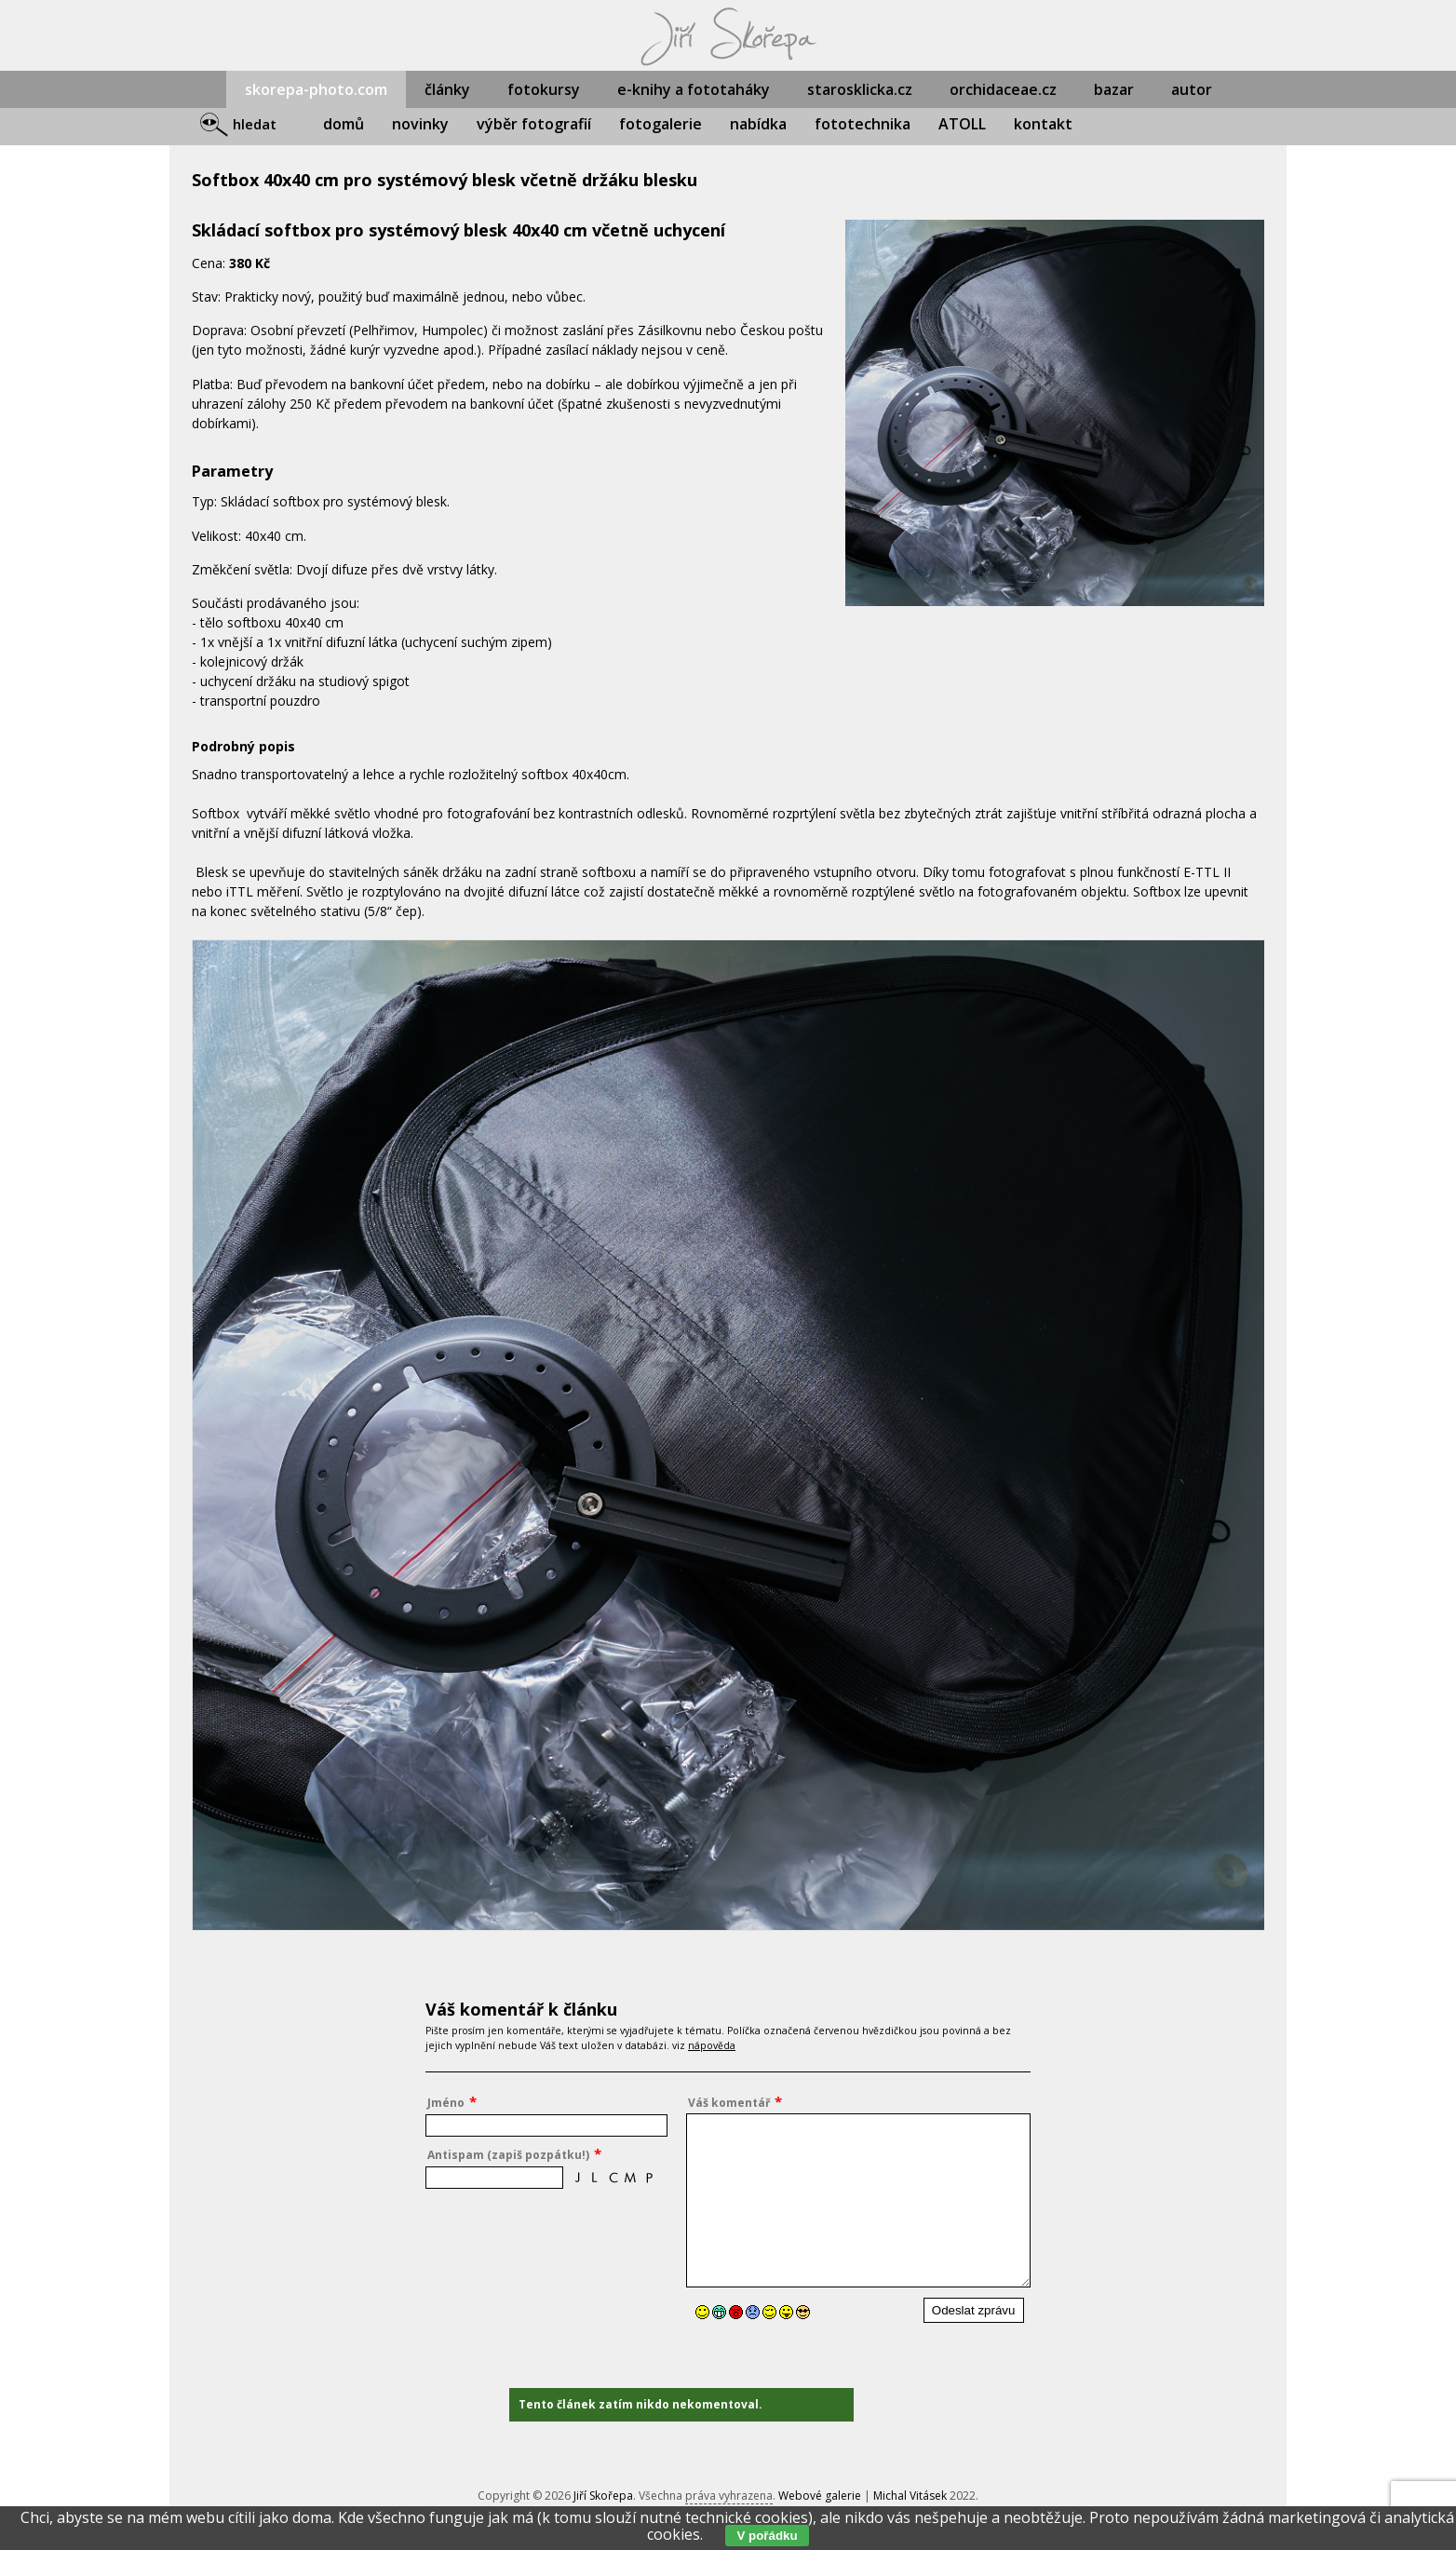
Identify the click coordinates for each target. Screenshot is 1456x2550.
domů (343, 124)
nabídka (758, 124)
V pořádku (766, 2536)
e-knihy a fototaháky (693, 89)
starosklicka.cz (859, 89)
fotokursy (543, 89)
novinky (420, 124)
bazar (1114, 89)
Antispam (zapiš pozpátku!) (508, 2155)
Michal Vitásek (910, 2495)
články (447, 89)
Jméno (446, 2103)
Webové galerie (819, 2495)
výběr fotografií (534, 124)
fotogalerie (660, 124)
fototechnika (862, 124)
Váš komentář (729, 2103)
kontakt (1043, 124)
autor (1191, 89)
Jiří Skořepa (603, 2495)
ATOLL (962, 124)
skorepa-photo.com (316, 89)
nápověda (711, 2045)
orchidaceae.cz (1003, 89)
